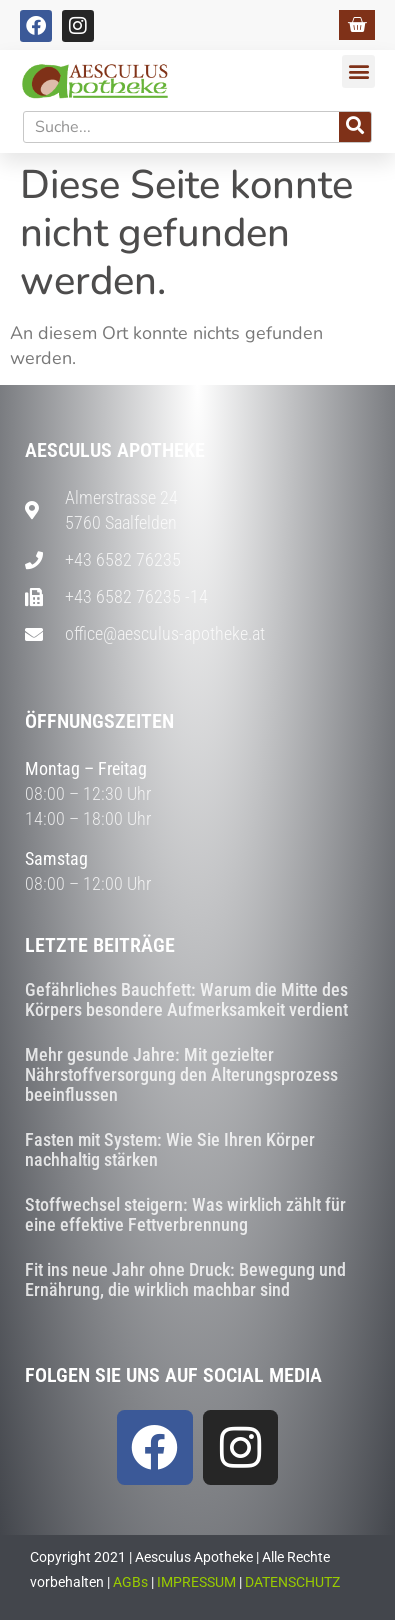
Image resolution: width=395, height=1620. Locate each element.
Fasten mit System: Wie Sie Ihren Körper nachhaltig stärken (170, 1149)
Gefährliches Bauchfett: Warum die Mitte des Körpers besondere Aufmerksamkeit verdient (186, 999)
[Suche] (355, 127)
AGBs (130, 1582)
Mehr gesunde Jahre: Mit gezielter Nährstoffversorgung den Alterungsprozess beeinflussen (181, 1074)
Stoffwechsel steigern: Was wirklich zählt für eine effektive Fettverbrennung (185, 1214)
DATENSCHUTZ (292, 1582)
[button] (358, 71)
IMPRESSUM (196, 1582)
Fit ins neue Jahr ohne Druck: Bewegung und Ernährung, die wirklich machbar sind (185, 1279)
